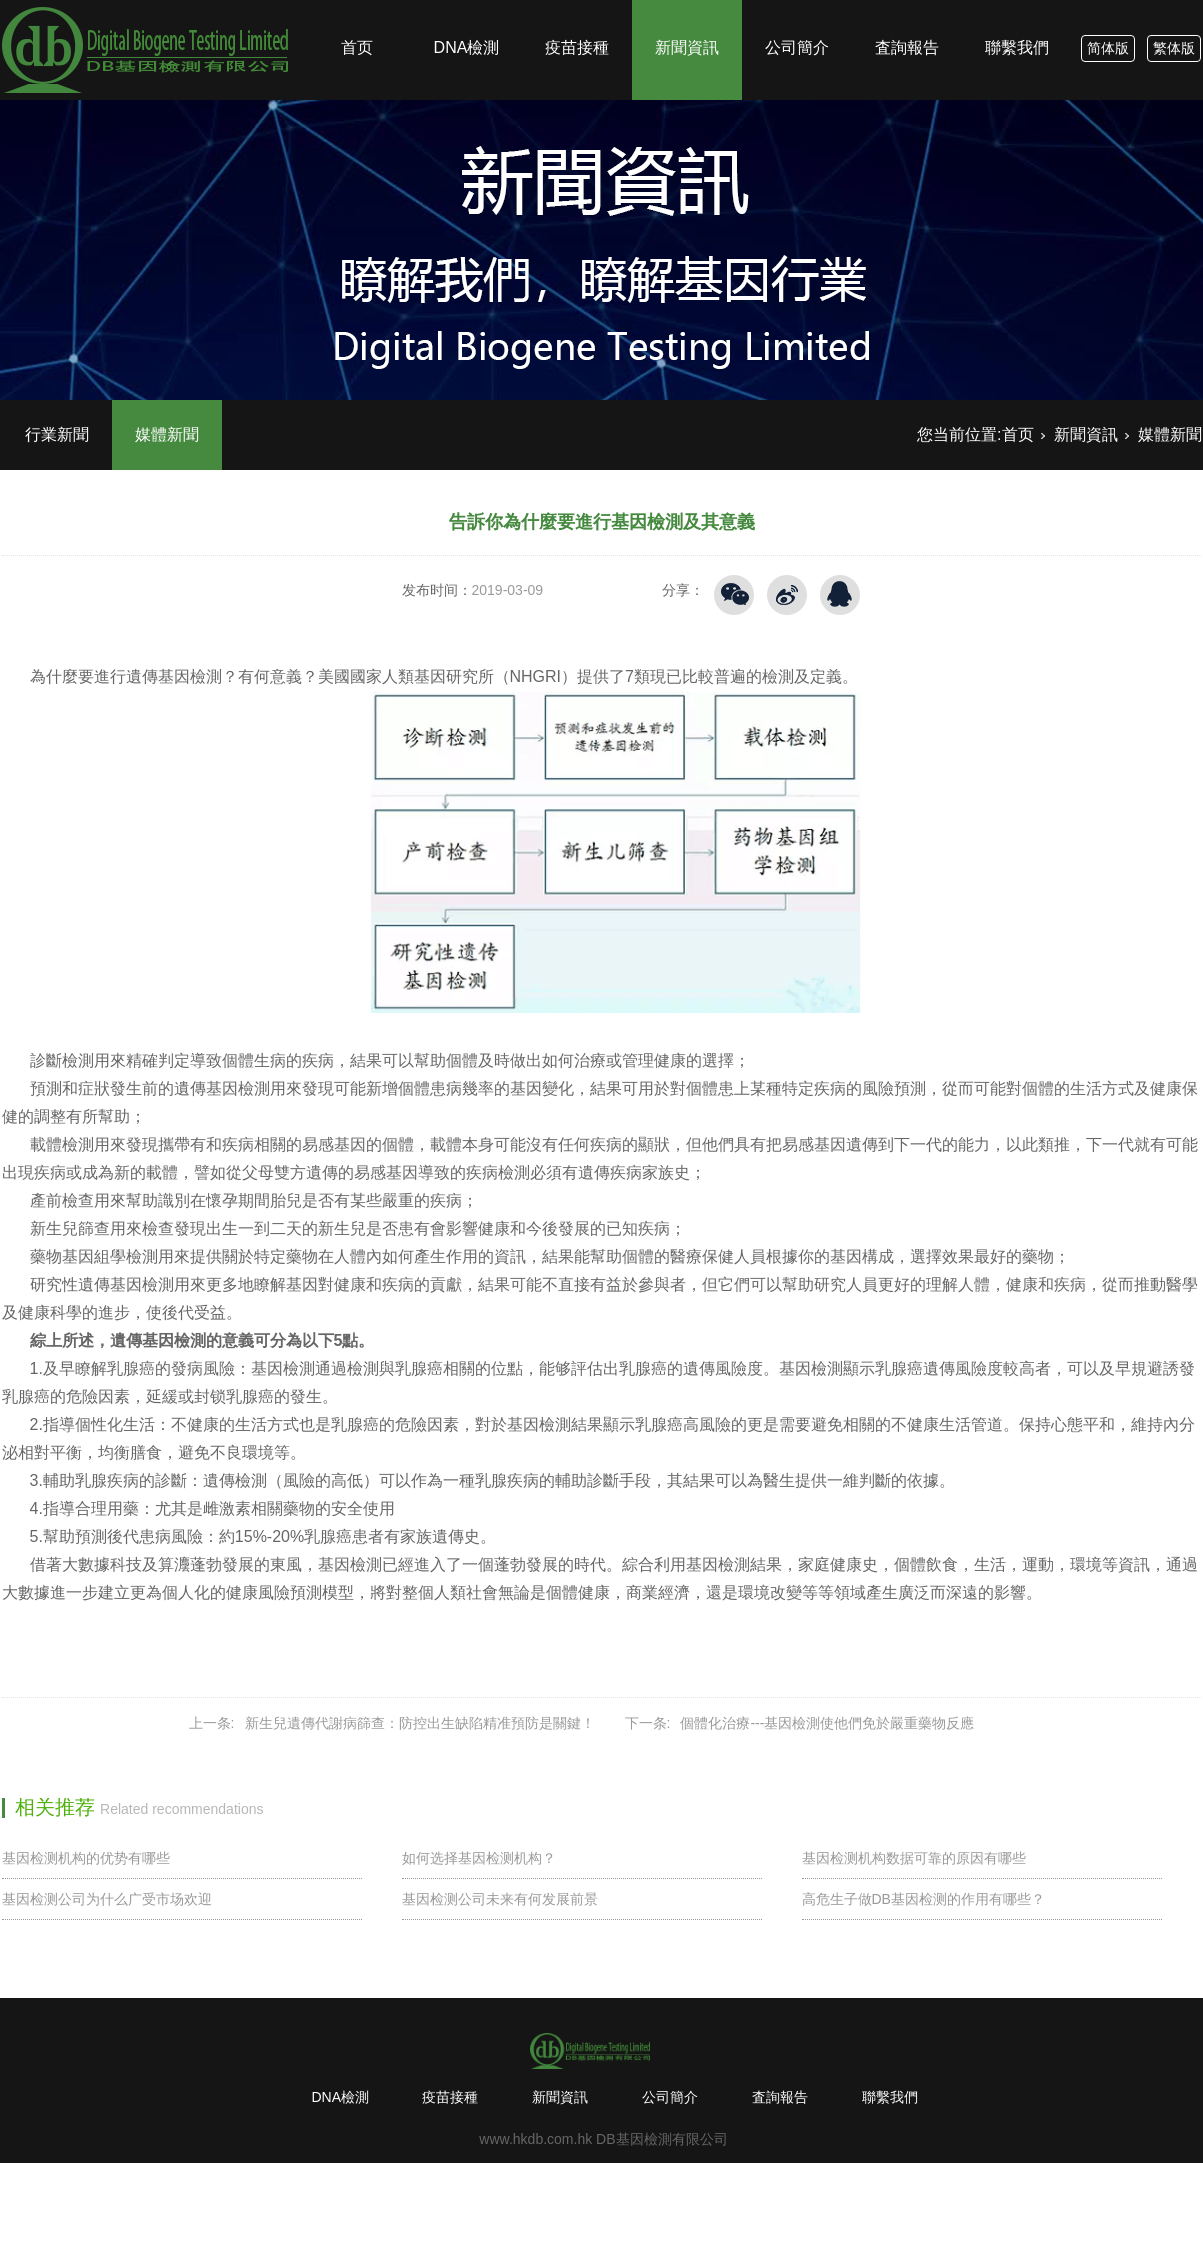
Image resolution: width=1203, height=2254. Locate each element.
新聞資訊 (687, 11)
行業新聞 (57, 434)
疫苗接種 (577, 11)
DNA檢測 (467, 11)
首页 (357, 11)
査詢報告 (907, 11)
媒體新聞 (167, 434)
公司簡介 (797, 11)
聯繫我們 (1017, 11)
